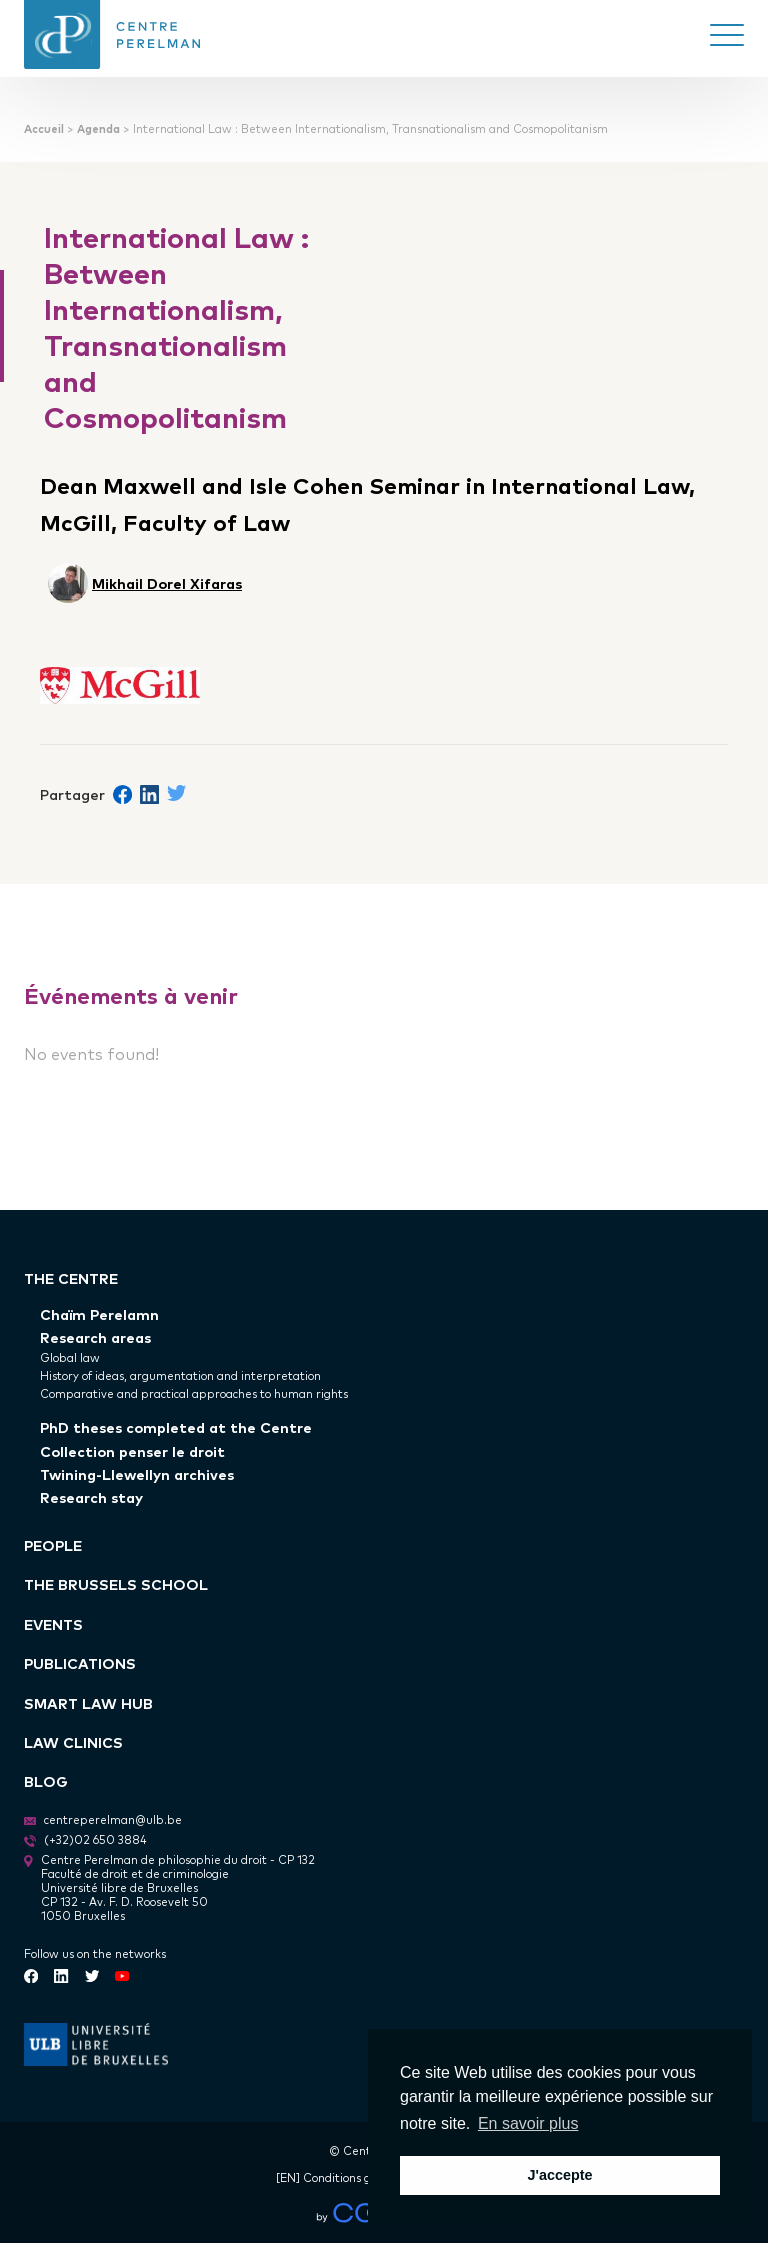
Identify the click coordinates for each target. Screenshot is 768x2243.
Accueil (44, 128)
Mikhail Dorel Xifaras (167, 582)
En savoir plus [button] (528, 2123)
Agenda (98, 128)
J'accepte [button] (559, 2175)
